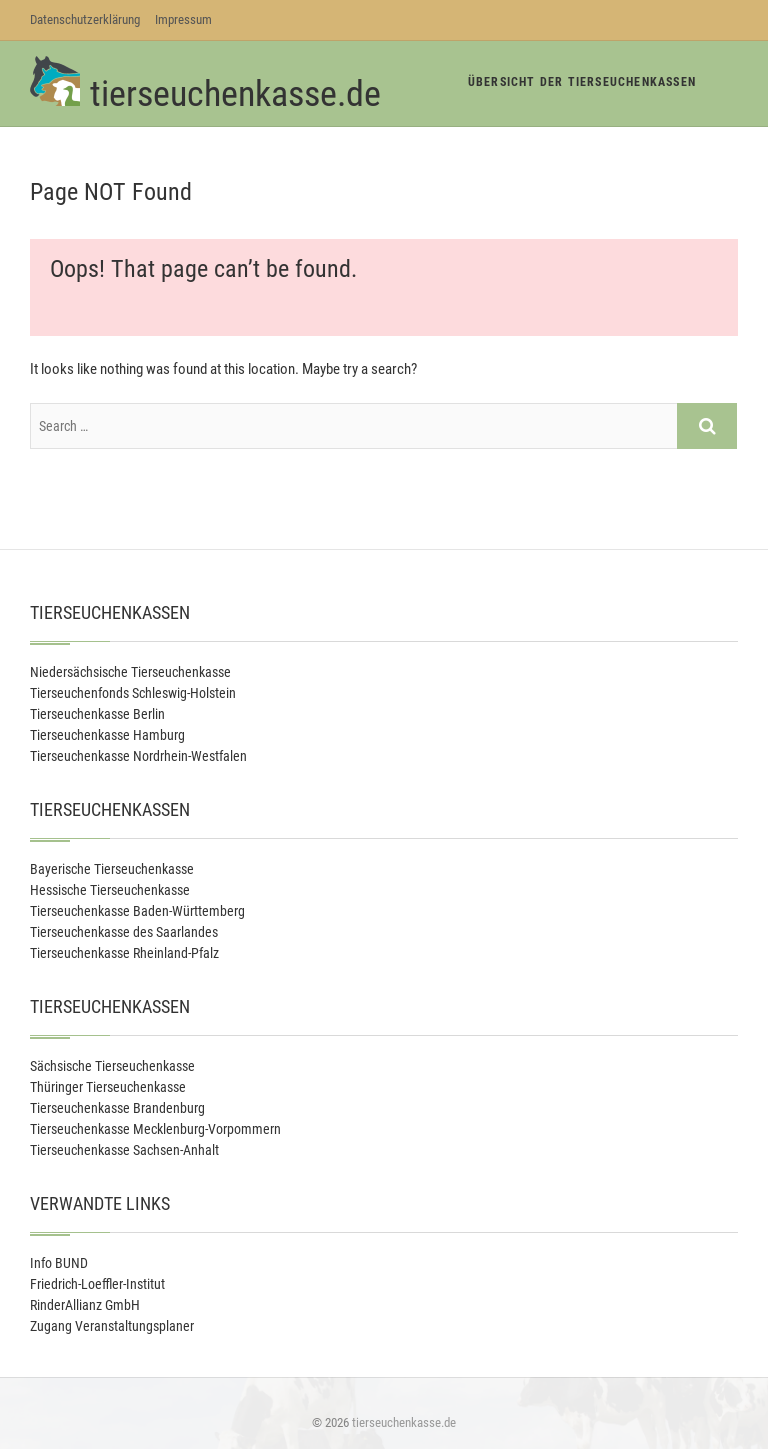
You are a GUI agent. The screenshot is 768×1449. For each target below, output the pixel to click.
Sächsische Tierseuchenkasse (112, 1066)
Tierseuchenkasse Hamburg (107, 735)
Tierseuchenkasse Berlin (97, 714)
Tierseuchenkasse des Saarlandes (124, 932)
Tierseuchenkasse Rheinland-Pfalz (124, 953)
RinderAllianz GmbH (85, 1305)
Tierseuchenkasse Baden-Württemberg (137, 911)
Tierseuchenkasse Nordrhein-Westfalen (138, 756)
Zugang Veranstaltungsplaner (112, 1326)
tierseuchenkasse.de (235, 94)
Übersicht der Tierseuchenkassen (582, 82)
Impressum (183, 19)
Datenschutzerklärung (85, 19)
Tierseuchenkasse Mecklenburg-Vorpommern (155, 1129)
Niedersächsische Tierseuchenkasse (130, 672)
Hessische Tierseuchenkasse (110, 890)
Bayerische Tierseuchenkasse (112, 869)
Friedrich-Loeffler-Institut (97, 1284)
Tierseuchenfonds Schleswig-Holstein (133, 693)
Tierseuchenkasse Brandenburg (117, 1108)
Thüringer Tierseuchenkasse (108, 1087)
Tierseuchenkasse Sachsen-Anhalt (124, 1150)
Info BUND (59, 1263)
